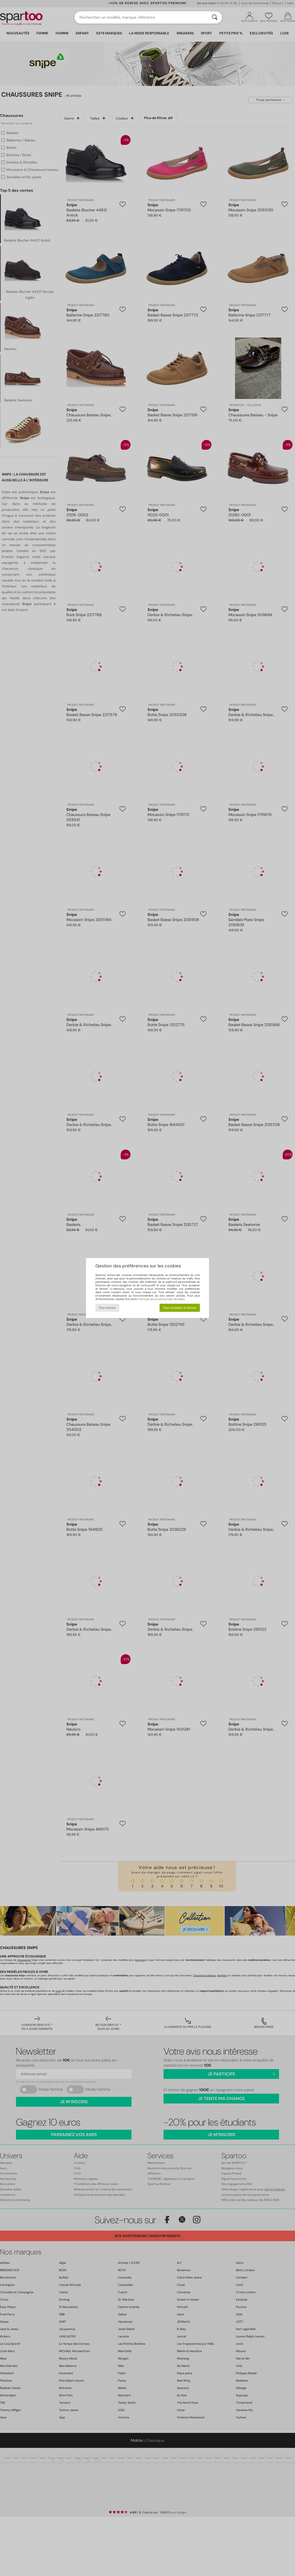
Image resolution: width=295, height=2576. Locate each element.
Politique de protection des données (161, 1299)
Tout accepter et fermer (179, 1308)
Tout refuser (107, 1308)
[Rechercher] (215, 17)
